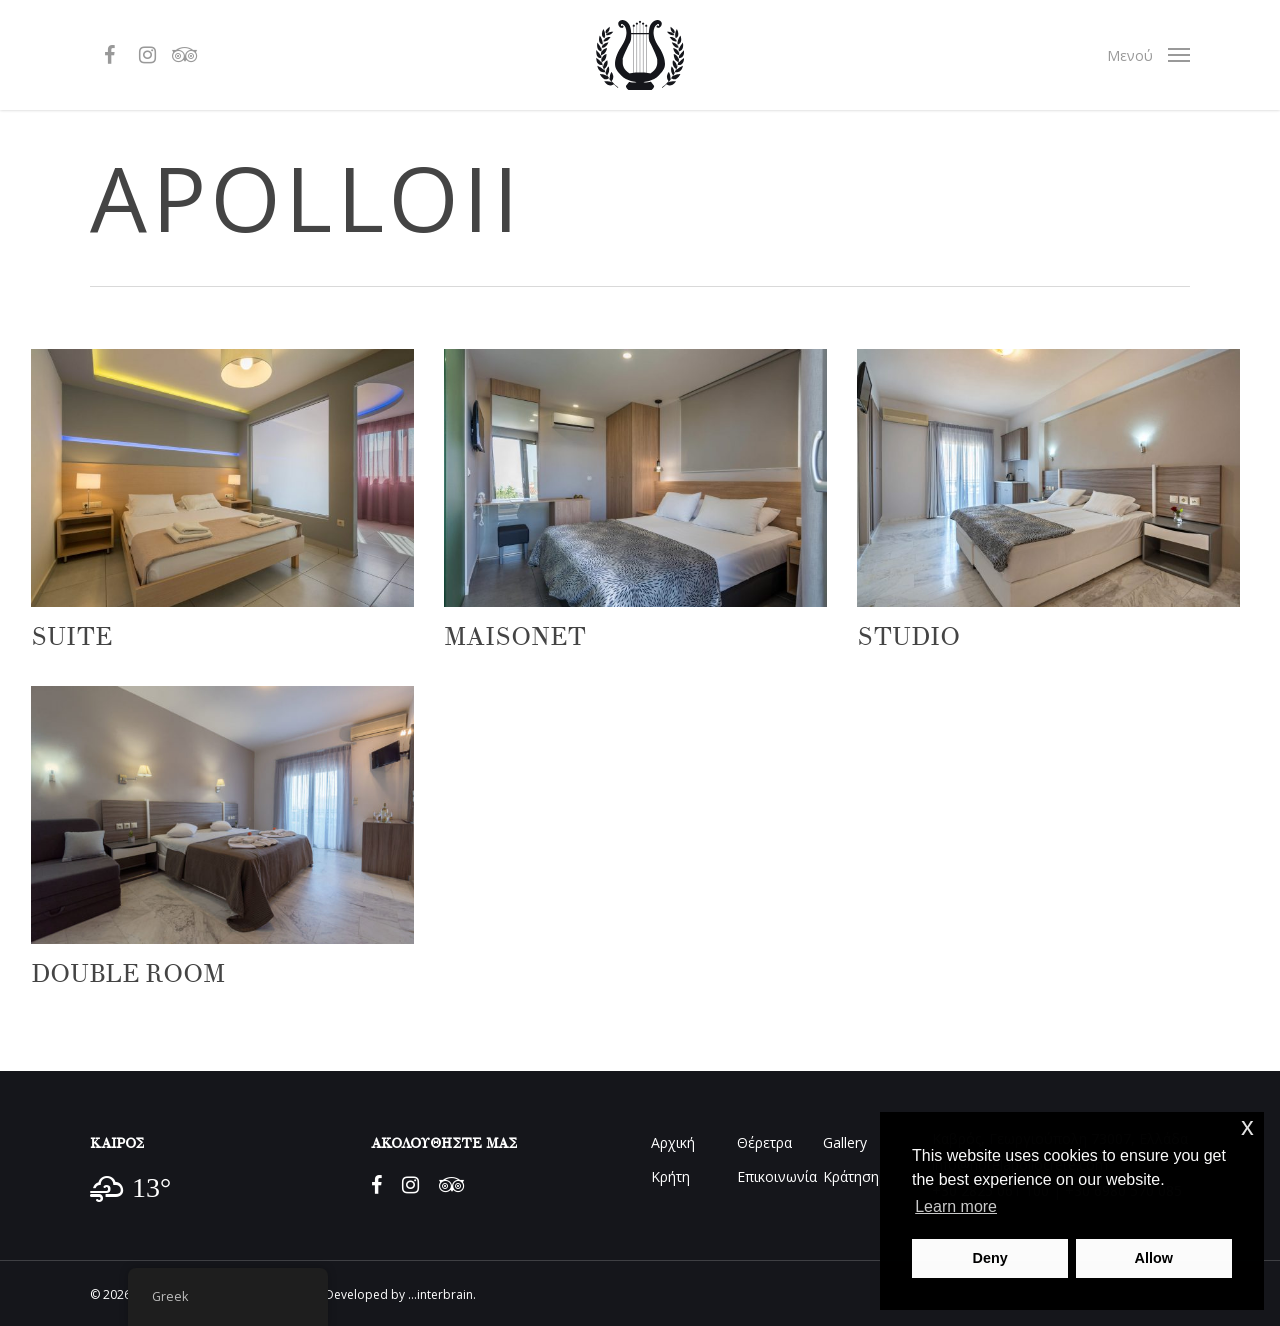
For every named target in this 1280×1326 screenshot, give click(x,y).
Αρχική (673, 1142)
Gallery (845, 1142)
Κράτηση (851, 1176)
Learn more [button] (956, 1206)
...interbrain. (442, 1294)
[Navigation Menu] (1148, 55)
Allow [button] (1154, 1258)
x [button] (1247, 1126)
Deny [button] (990, 1258)
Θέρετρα (764, 1142)
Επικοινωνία (777, 1176)
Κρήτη (670, 1176)
